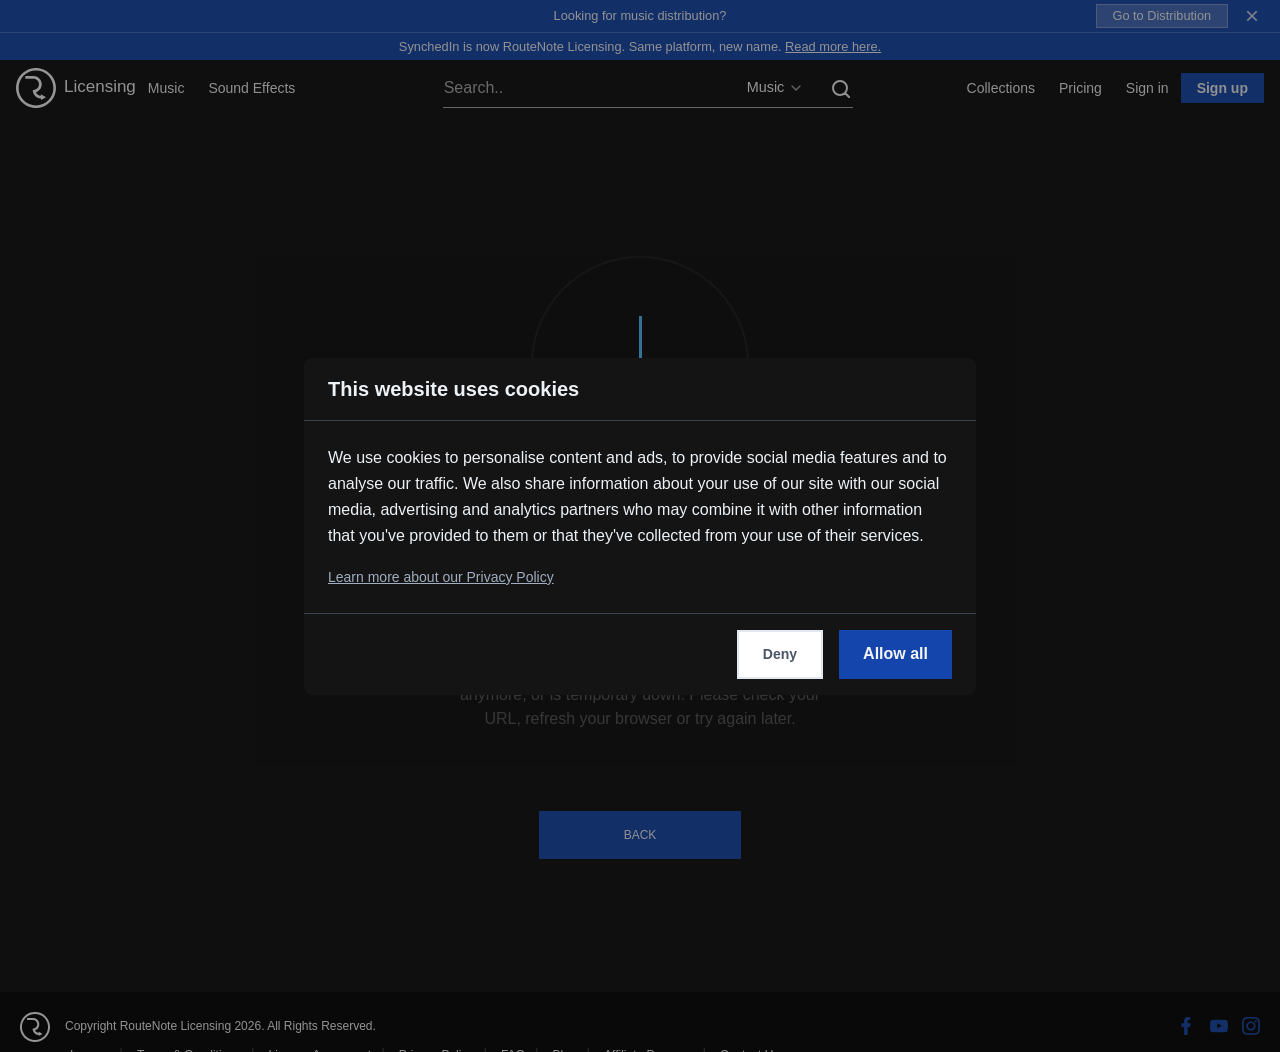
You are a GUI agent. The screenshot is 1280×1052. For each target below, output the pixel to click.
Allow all (895, 653)
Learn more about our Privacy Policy (441, 577)
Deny (780, 654)
